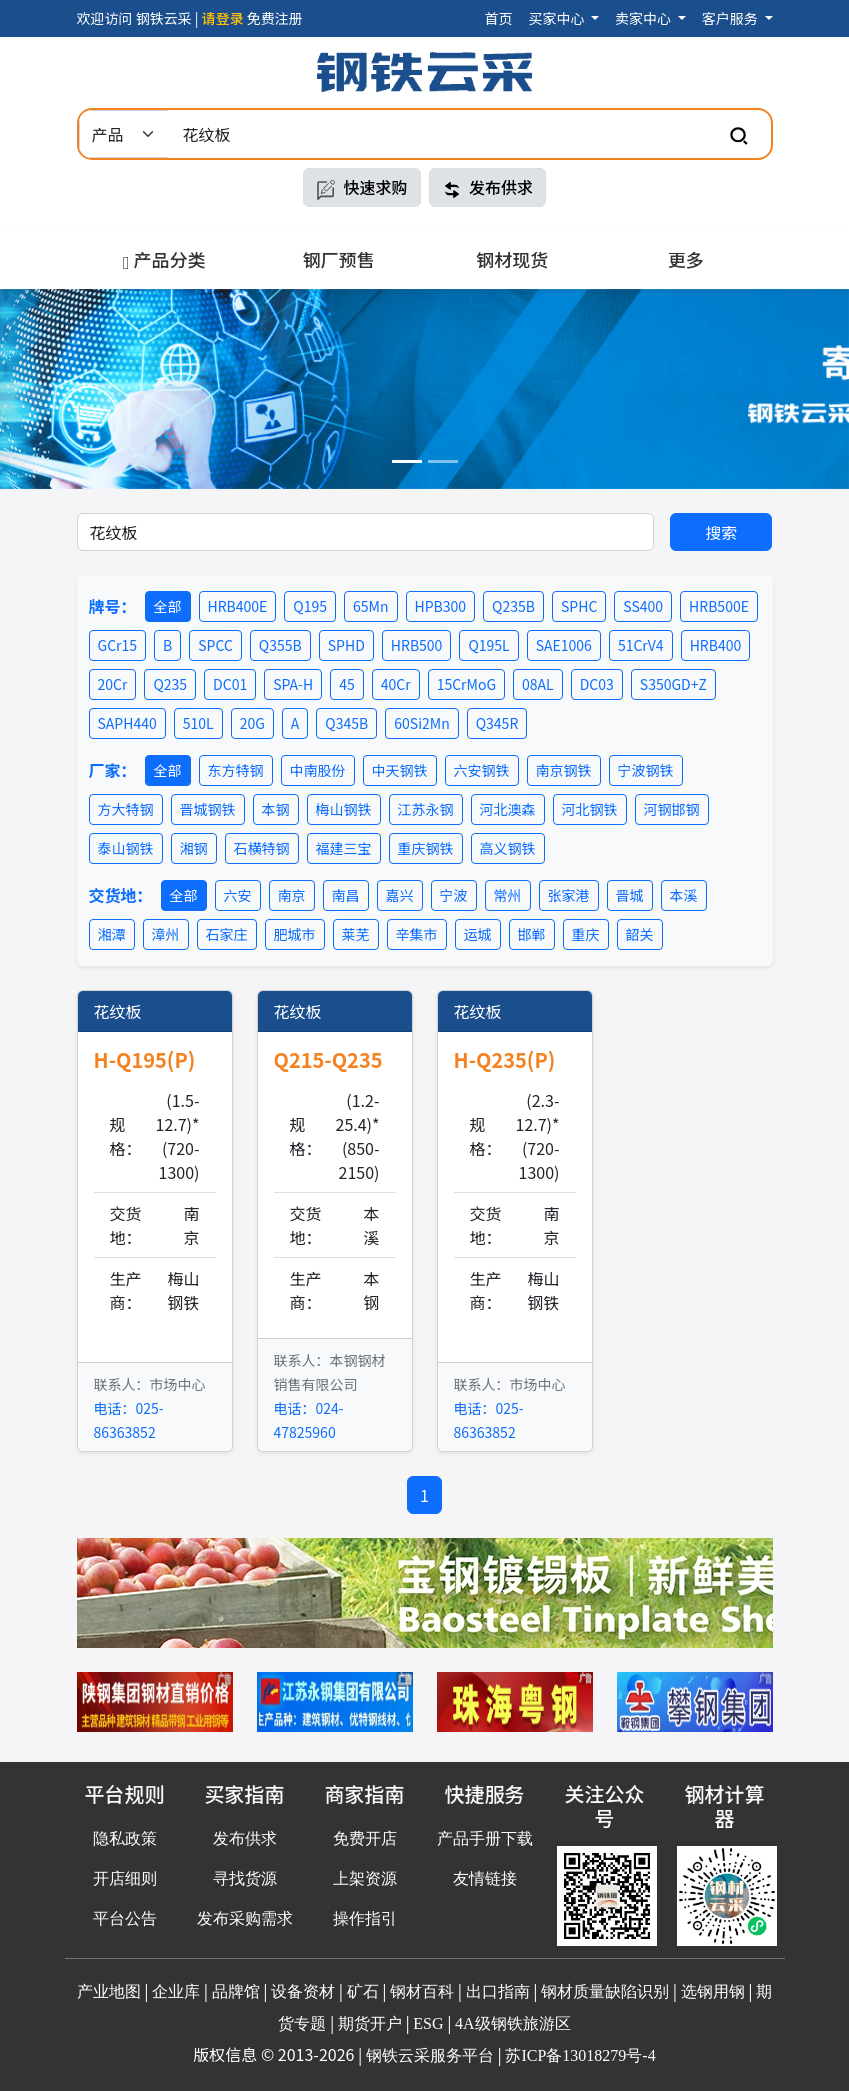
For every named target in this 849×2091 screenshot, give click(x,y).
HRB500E (719, 606)
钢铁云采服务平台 (430, 2055)
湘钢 (194, 848)
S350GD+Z (673, 684)
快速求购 (362, 187)
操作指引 (365, 1918)
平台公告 (125, 1918)
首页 (498, 18)
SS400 (643, 606)
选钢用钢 (713, 1991)
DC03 (597, 684)
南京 (292, 895)
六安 (238, 895)
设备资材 (303, 1991)
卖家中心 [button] (644, 18)
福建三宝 (344, 848)
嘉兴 (400, 895)
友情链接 (485, 1878)
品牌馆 (236, 1991)
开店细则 (125, 1878)
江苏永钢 (426, 809)
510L (198, 723)
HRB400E (238, 606)
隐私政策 (125, 1838)
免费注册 (275, 18)
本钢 (276, 809)
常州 (508, 895)
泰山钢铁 (126, 848)
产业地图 (109, 1991)
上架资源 (365, 1878)
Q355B (280, 645)
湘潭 (112, 934)
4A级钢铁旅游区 (513, 2023)
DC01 (230, 684)
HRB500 (417, 645)
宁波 (454, 895)
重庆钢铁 (426, 848)
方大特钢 (126, 809)
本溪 (684, 895)
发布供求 (488, 187)
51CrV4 (641, 645)
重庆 (586, 934)
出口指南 (498, 1991)
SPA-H (293, 684)
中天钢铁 (400, 770)
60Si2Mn (421, 723)
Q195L (488, 645)
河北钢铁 (590, 809)
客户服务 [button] (731, 18)
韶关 (640, 934)
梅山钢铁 (344, 809)
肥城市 (295, 934)
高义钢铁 (508, 848)
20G (252, 723)
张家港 (569, 895)
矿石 (363, 1991)
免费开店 (365, 1838)
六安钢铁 (482, 770)
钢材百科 (422, 1991)
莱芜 (356, 934)
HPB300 (441, 606)
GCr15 (118, 645)
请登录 (223, 18)
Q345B (346, 723)
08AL (538, 684)
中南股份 (318, 770)
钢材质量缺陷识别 (605, 1991)
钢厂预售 (339, 259)
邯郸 (532, 934)
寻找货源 (245, 1878)
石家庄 (227, 934)
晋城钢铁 (208, 809)
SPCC (215, 645)
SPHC (579, 606)
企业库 (176, 1991)
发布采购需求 (245, 1918)
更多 (686, 259)
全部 (168, 606)
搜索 (721, 532)
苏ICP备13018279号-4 (580, 2055)
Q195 (310, 606)
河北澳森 (508, 809)
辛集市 (417, 934)
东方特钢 (236, 770)
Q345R (497, 723)
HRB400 (716, 645)
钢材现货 (512, 259)
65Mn (370, 606)
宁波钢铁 (646, 770)
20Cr (113, 684)
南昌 (346, 895)
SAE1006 (564, 645)
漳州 (166, 934)
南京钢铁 (564, 770)
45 (347, 684)
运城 (478, 934)
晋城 (630, 895)
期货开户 (370, 2023)
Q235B (513, 606)
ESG (428, 2023)
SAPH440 (127, 723)
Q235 (170, 684)
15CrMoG (466, 684)
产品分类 (164, 259)
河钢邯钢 (672, 809)
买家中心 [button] (557, 18)
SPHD (346, 645)
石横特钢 (262, 848)
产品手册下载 (485, 1838)
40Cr (396, 684)
